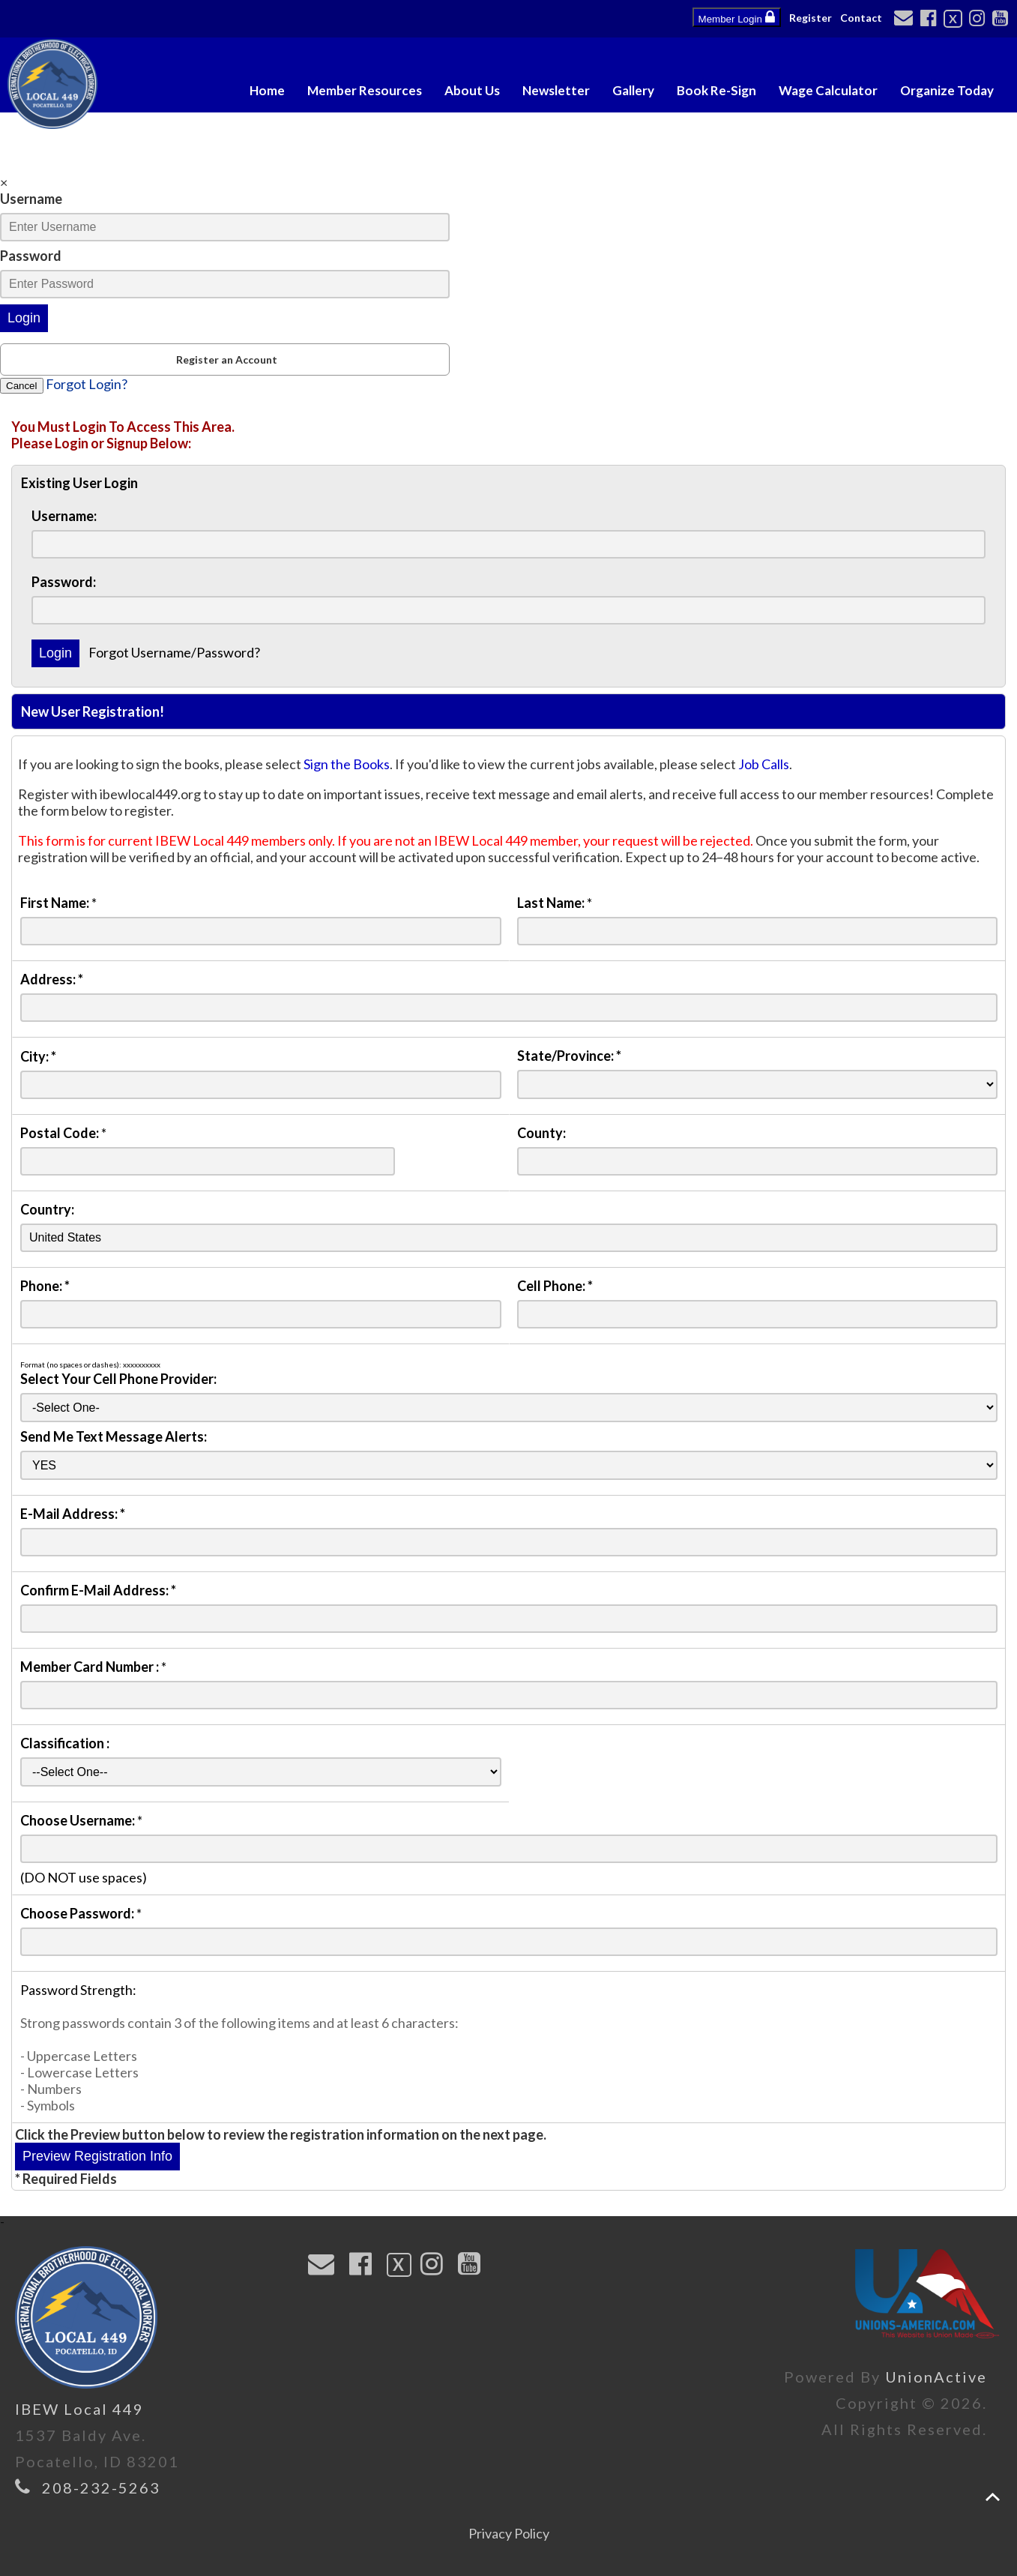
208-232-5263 (101, 2488)
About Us (472, 90)
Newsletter (556, 90)
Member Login (736, 17)
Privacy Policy (508, 2533)
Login (23, 317)
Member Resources (364, 90)
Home (267, 90)
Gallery (633, 90)
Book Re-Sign (716, 90)
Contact (861, 17)
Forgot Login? (86, 384)
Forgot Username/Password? (174, 652)
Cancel (21, 385)
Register (810, 17)
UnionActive (936, 2377)
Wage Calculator (828, 90)
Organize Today (947, 90)
